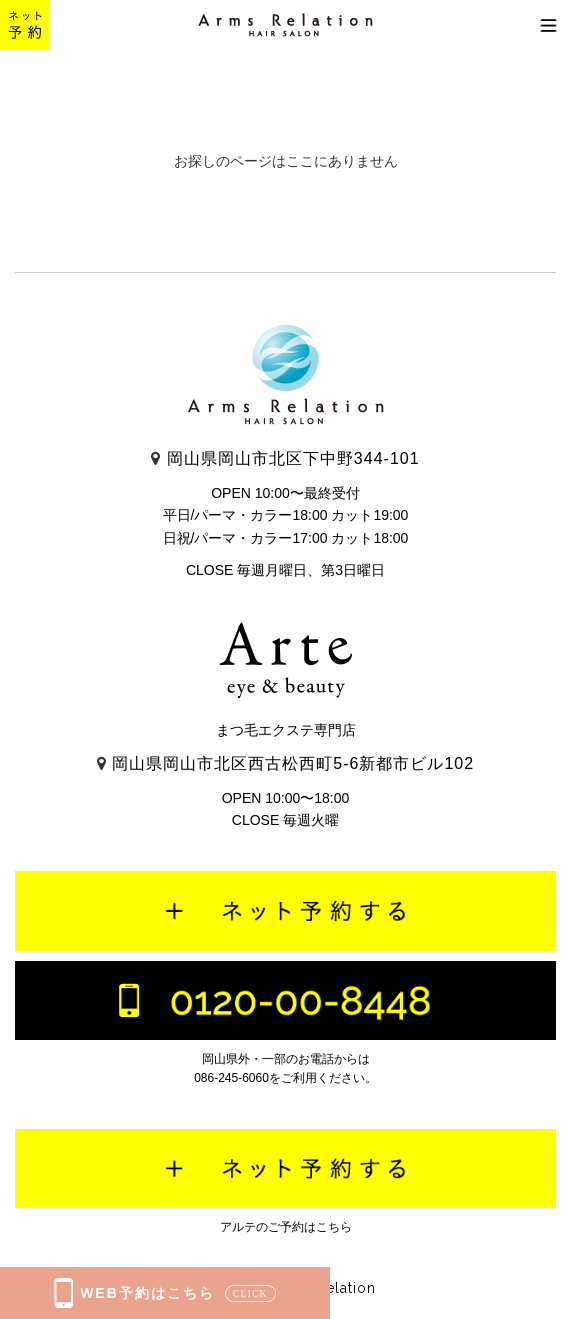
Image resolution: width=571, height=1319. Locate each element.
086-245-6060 (231, 1078)
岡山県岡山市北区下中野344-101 (285, 458)
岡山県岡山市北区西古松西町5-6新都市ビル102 (285, 763)
